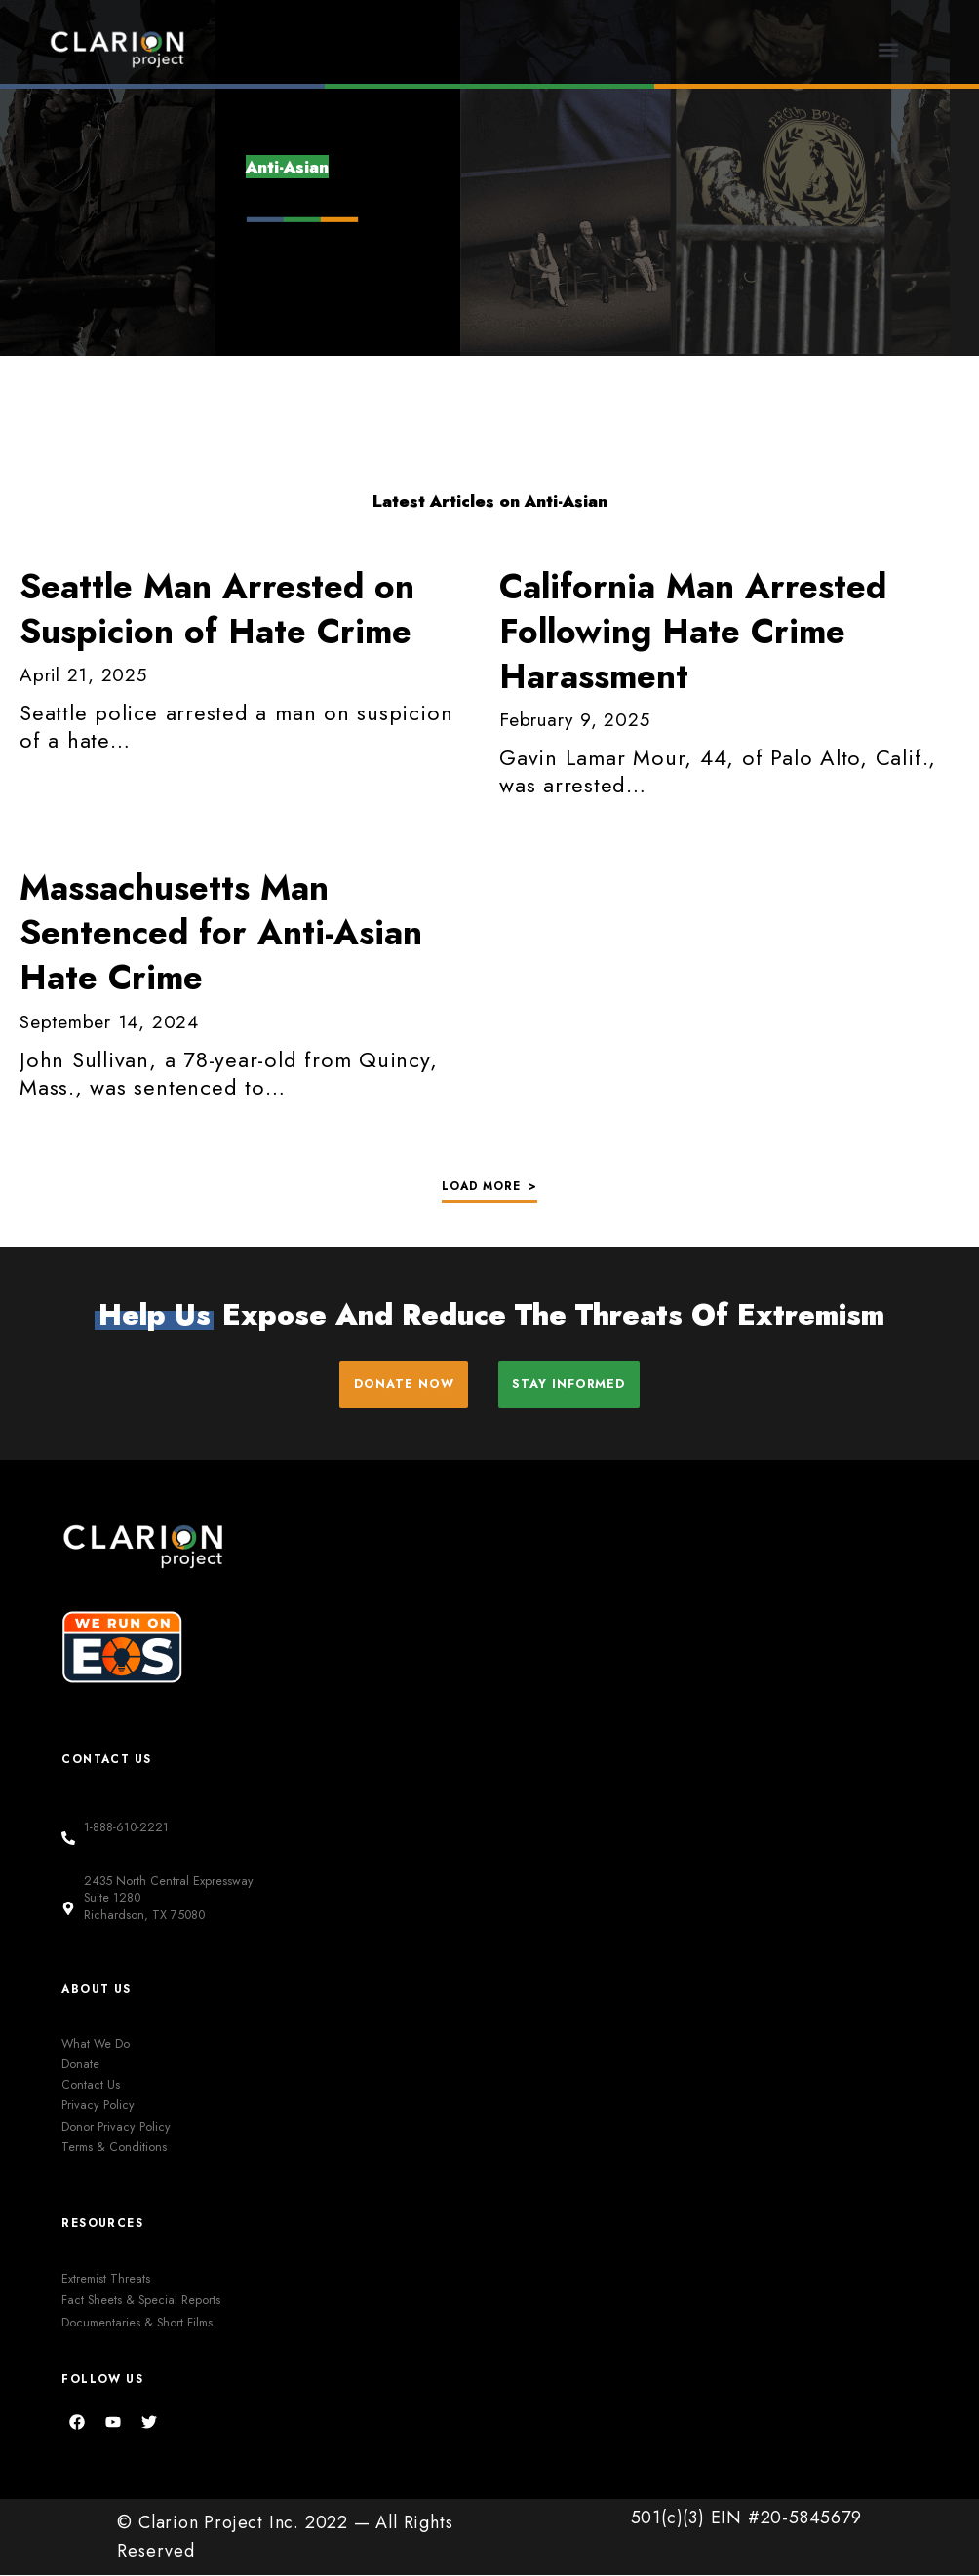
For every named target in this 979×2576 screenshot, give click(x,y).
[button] (889, 49)
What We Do (95, 2044)
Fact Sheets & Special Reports (140, 2301)
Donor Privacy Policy (116, 2126)
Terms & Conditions (114, 2148)
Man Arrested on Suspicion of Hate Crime (217, 609)
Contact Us (90, 2086)
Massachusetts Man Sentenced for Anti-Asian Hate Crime (221, 933)
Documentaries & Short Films (137, 2322)
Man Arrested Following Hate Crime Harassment (692, 631)
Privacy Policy (98, 2106)
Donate (80, 2065)
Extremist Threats (105, 2279)
